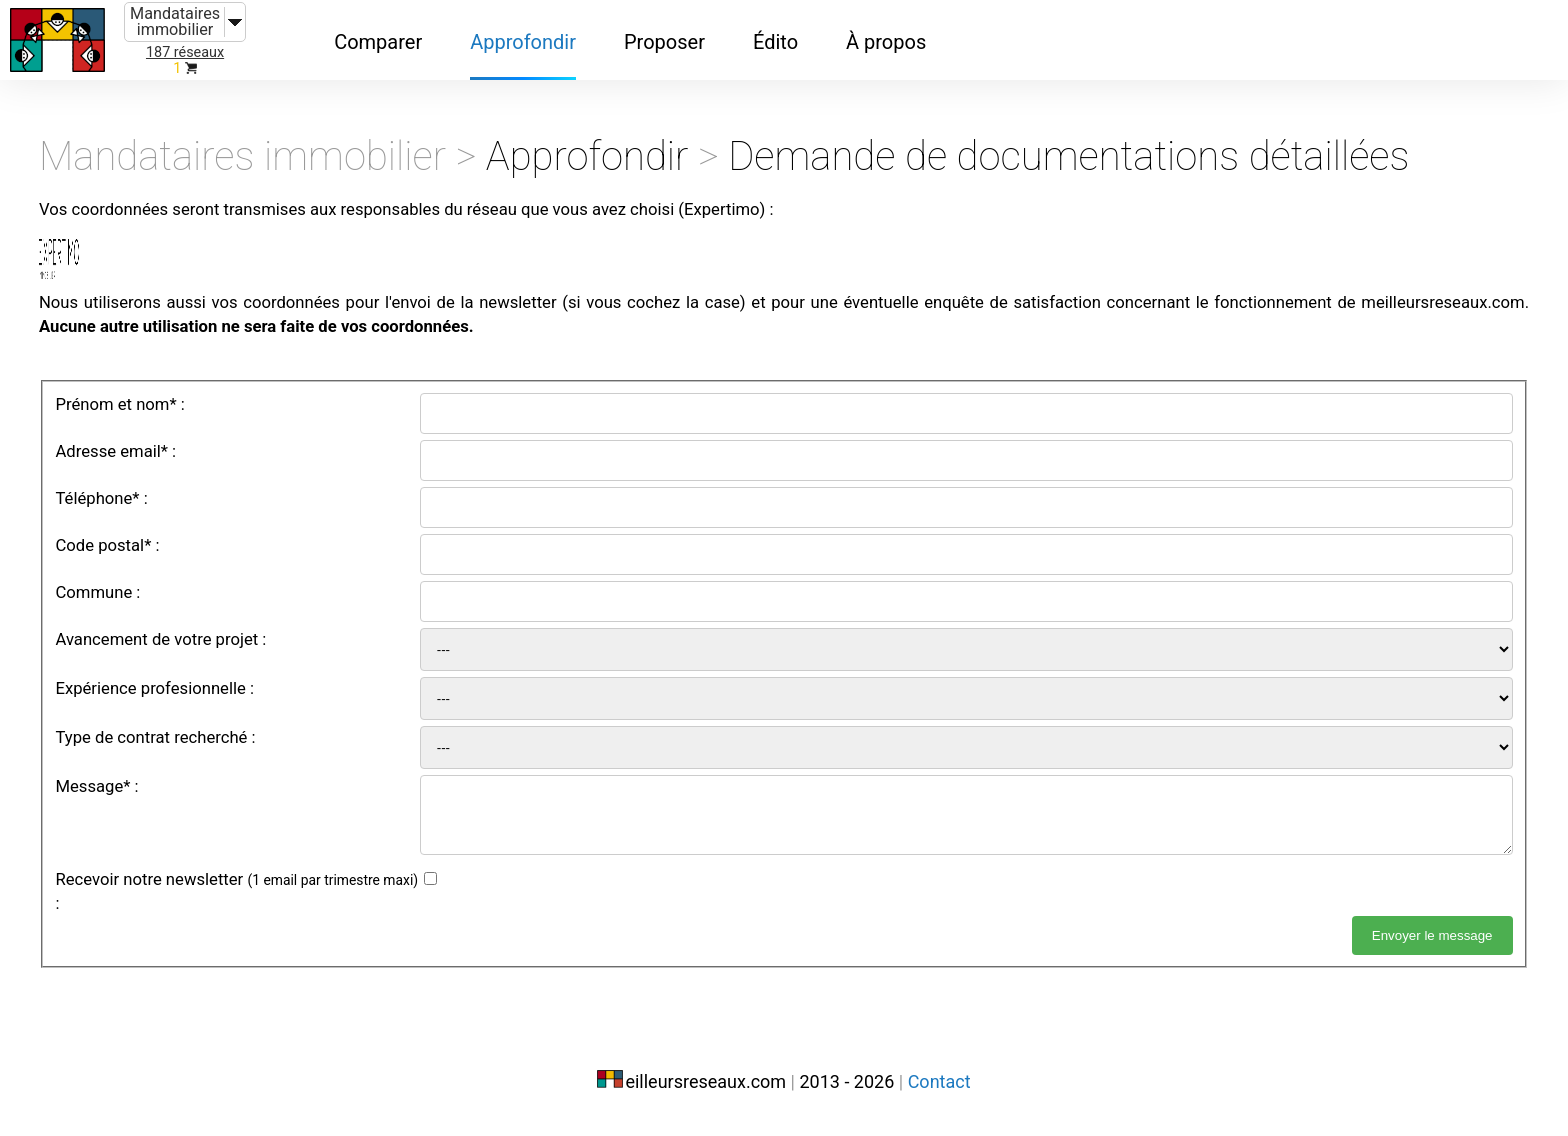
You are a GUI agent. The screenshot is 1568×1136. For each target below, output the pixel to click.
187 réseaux (185, 52)
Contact (939, 1093)
